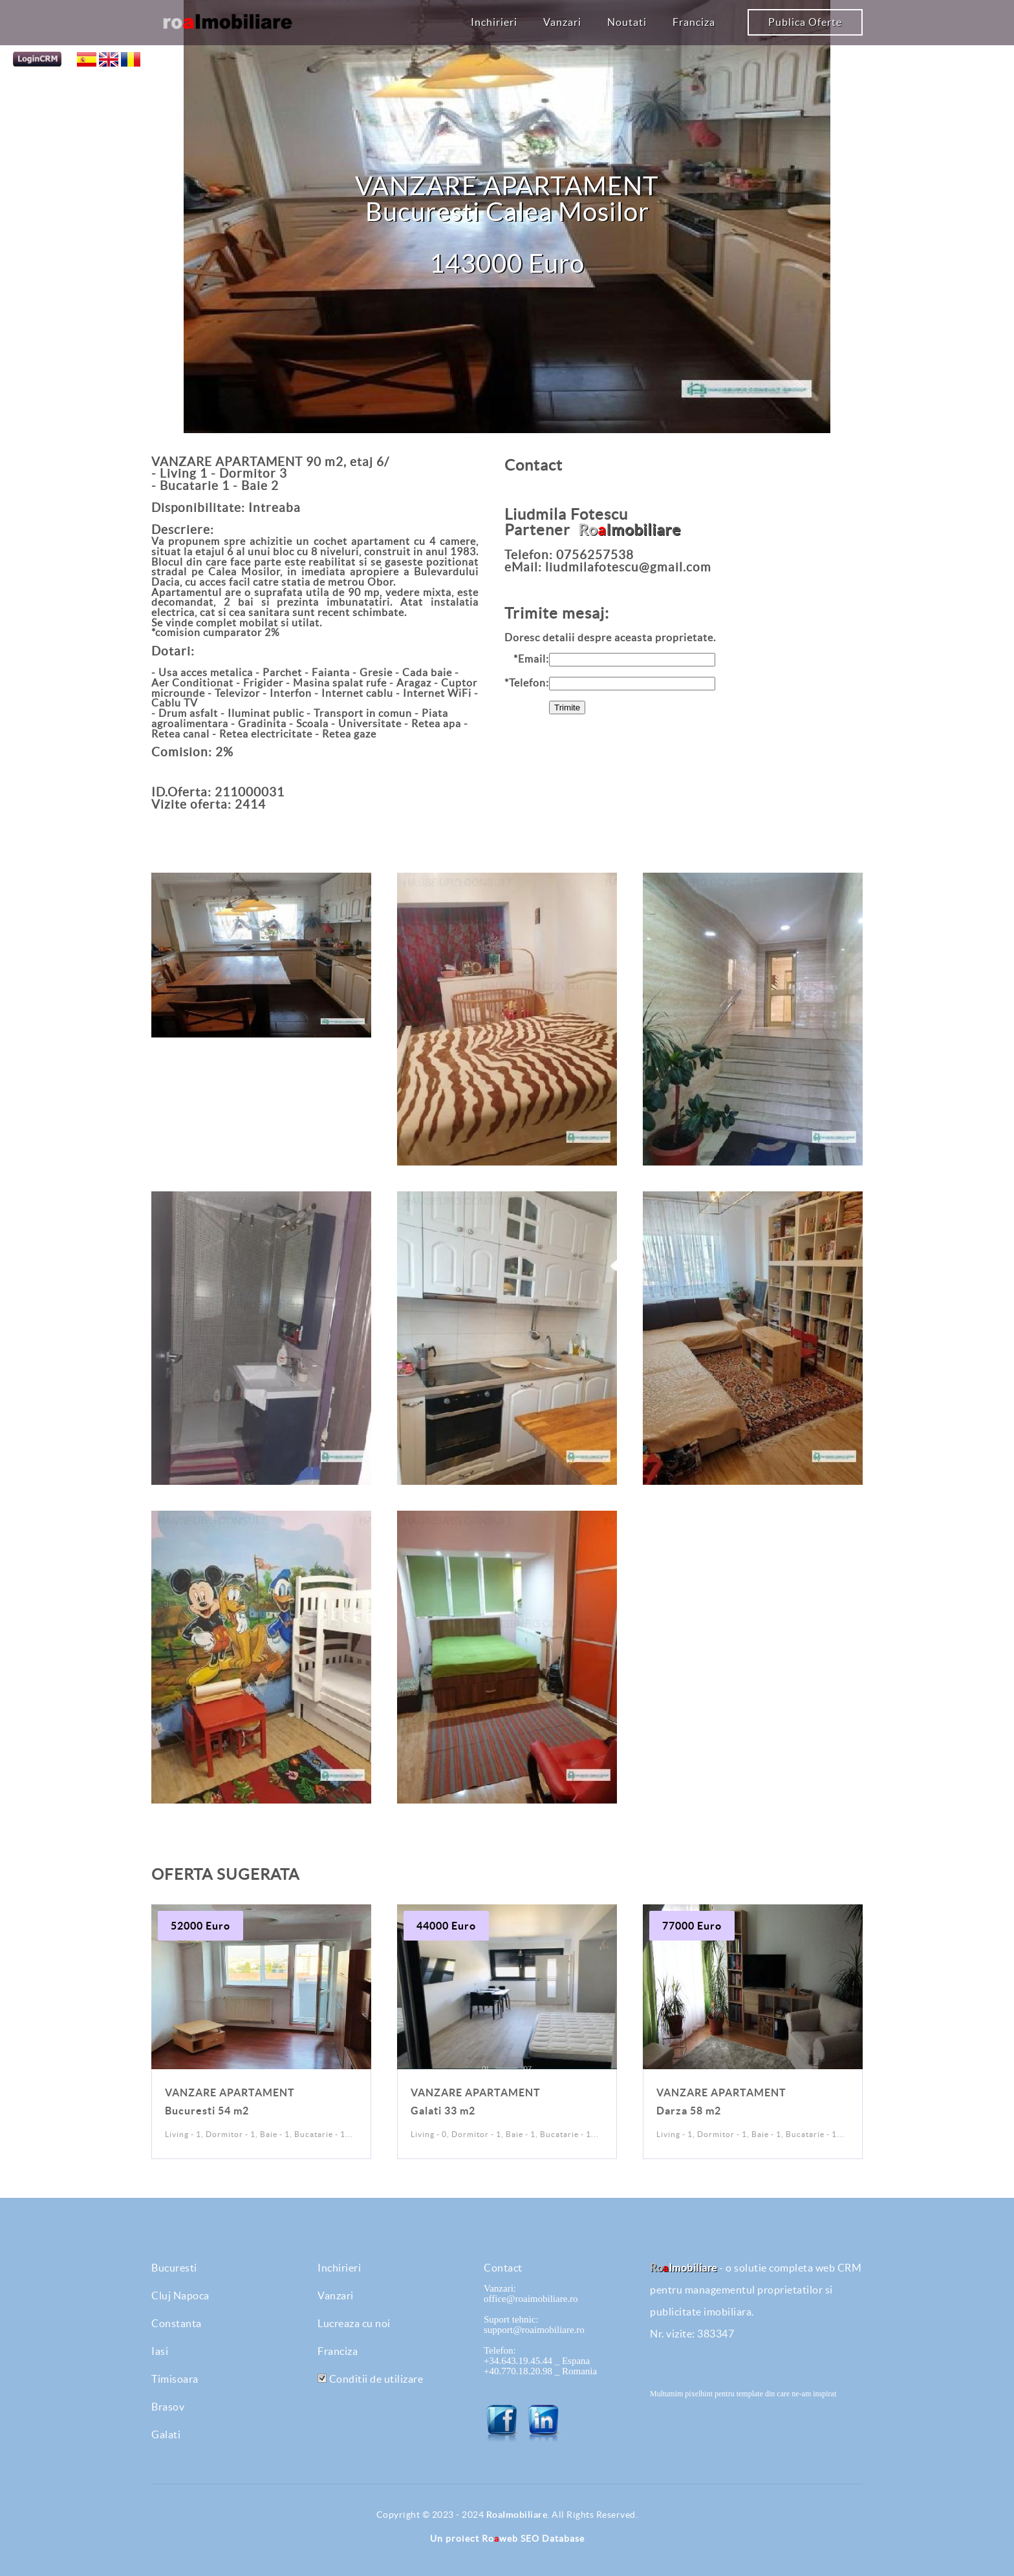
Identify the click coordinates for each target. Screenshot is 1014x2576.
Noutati (627, 22)
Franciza (694, 22)
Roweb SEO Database (533, 2538)
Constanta (176, 2323)
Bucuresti (174, 2267)
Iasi (159, 2351)
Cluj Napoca (180, 2295)
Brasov (167, 2406)
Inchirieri (494, 22)
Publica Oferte (805, 22)
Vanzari (562, 22)
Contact (503, 2267)
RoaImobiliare (517, 2514)
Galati (165, 2434)
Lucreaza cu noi (354, 2323)
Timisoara (175, 2379)
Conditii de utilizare (370, 2379)
